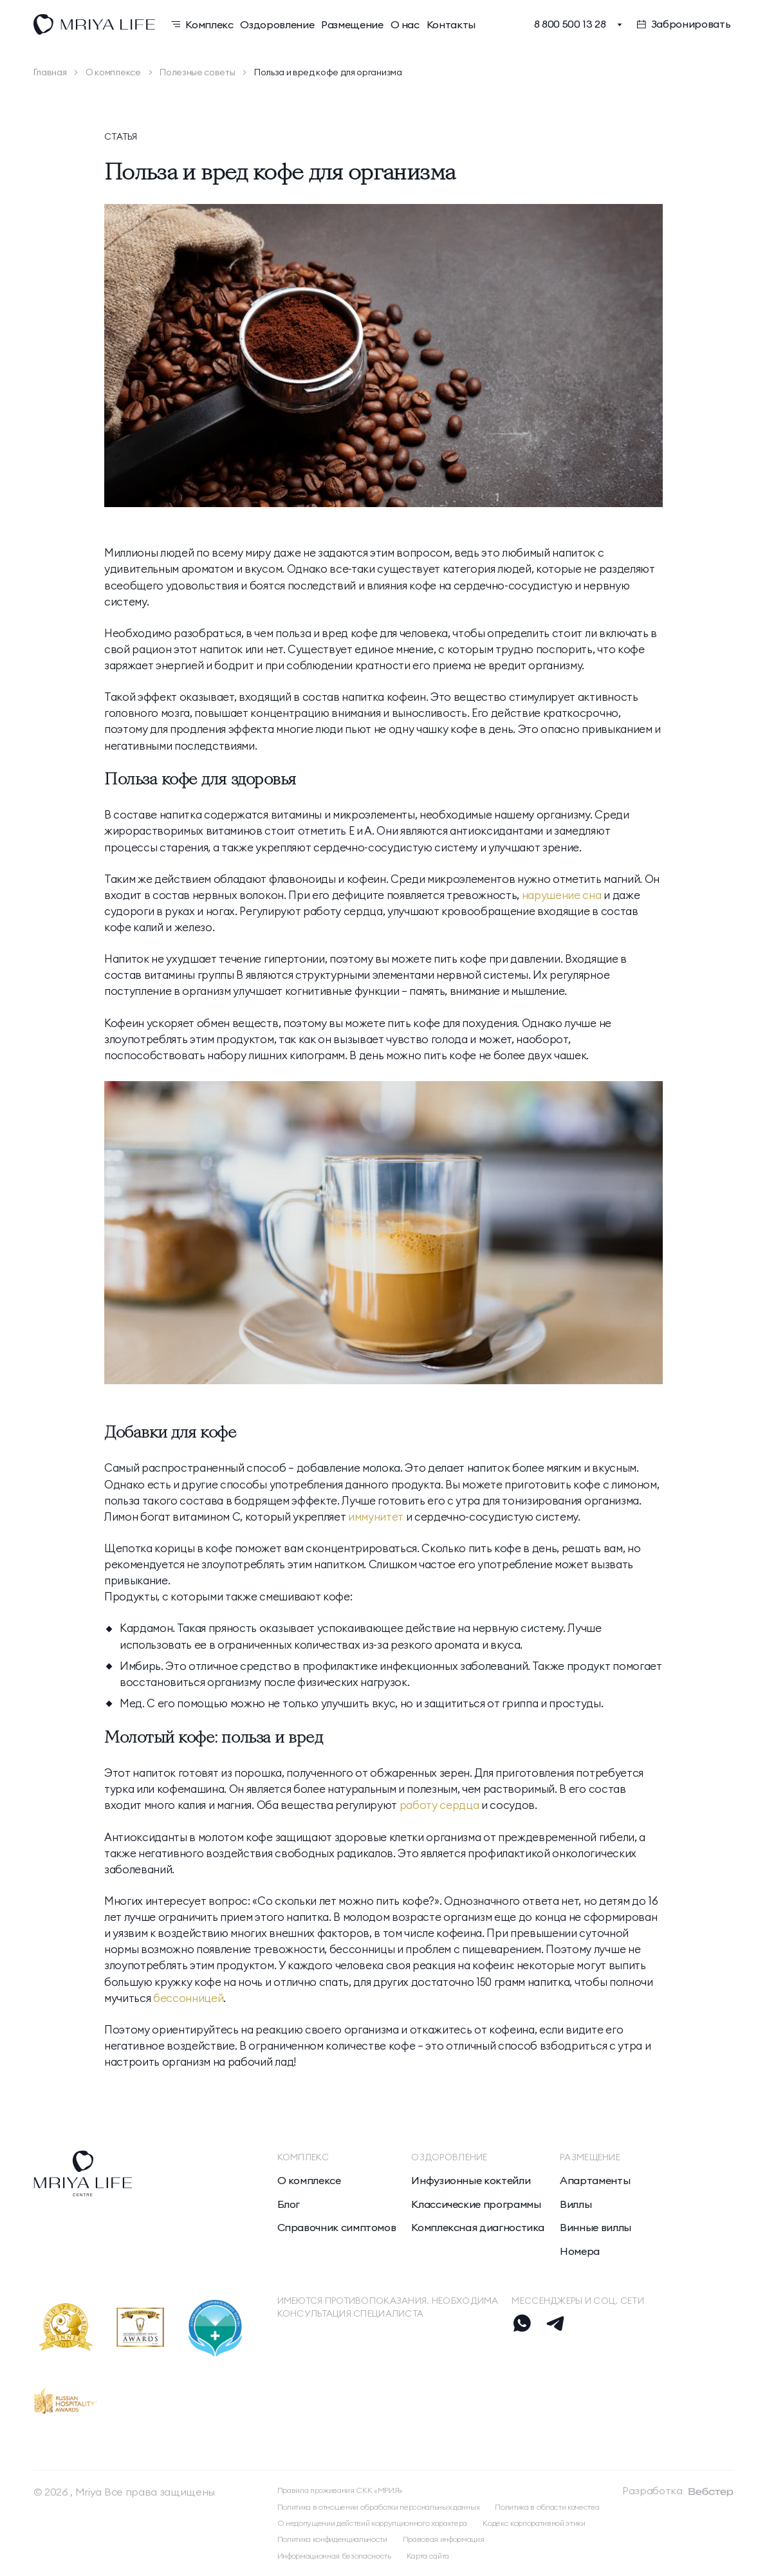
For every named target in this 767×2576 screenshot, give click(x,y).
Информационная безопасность (334, 2556)
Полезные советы (197, 72)
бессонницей (188, 1998)
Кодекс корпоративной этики (534, 2523)
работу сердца (439, 1805)
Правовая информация (444, 2539)
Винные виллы (595, 2227)
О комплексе (113, 72)
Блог (288, 2204)
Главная (50, 72)
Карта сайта (428, 2556)
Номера (580, 2251)
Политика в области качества (547, 2507)
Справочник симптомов (336, 2227)
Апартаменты (595, 2180)
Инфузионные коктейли (470, 2180)
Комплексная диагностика (477, 2227)
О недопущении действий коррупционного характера (372, 2523)
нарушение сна (562, 895)
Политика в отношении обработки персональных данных (378, 2507)
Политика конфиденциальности (332, 2539)
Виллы (575, 2204)
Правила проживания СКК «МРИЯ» (340, 2490)
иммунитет (375, 1516)
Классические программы (476, 2204)
